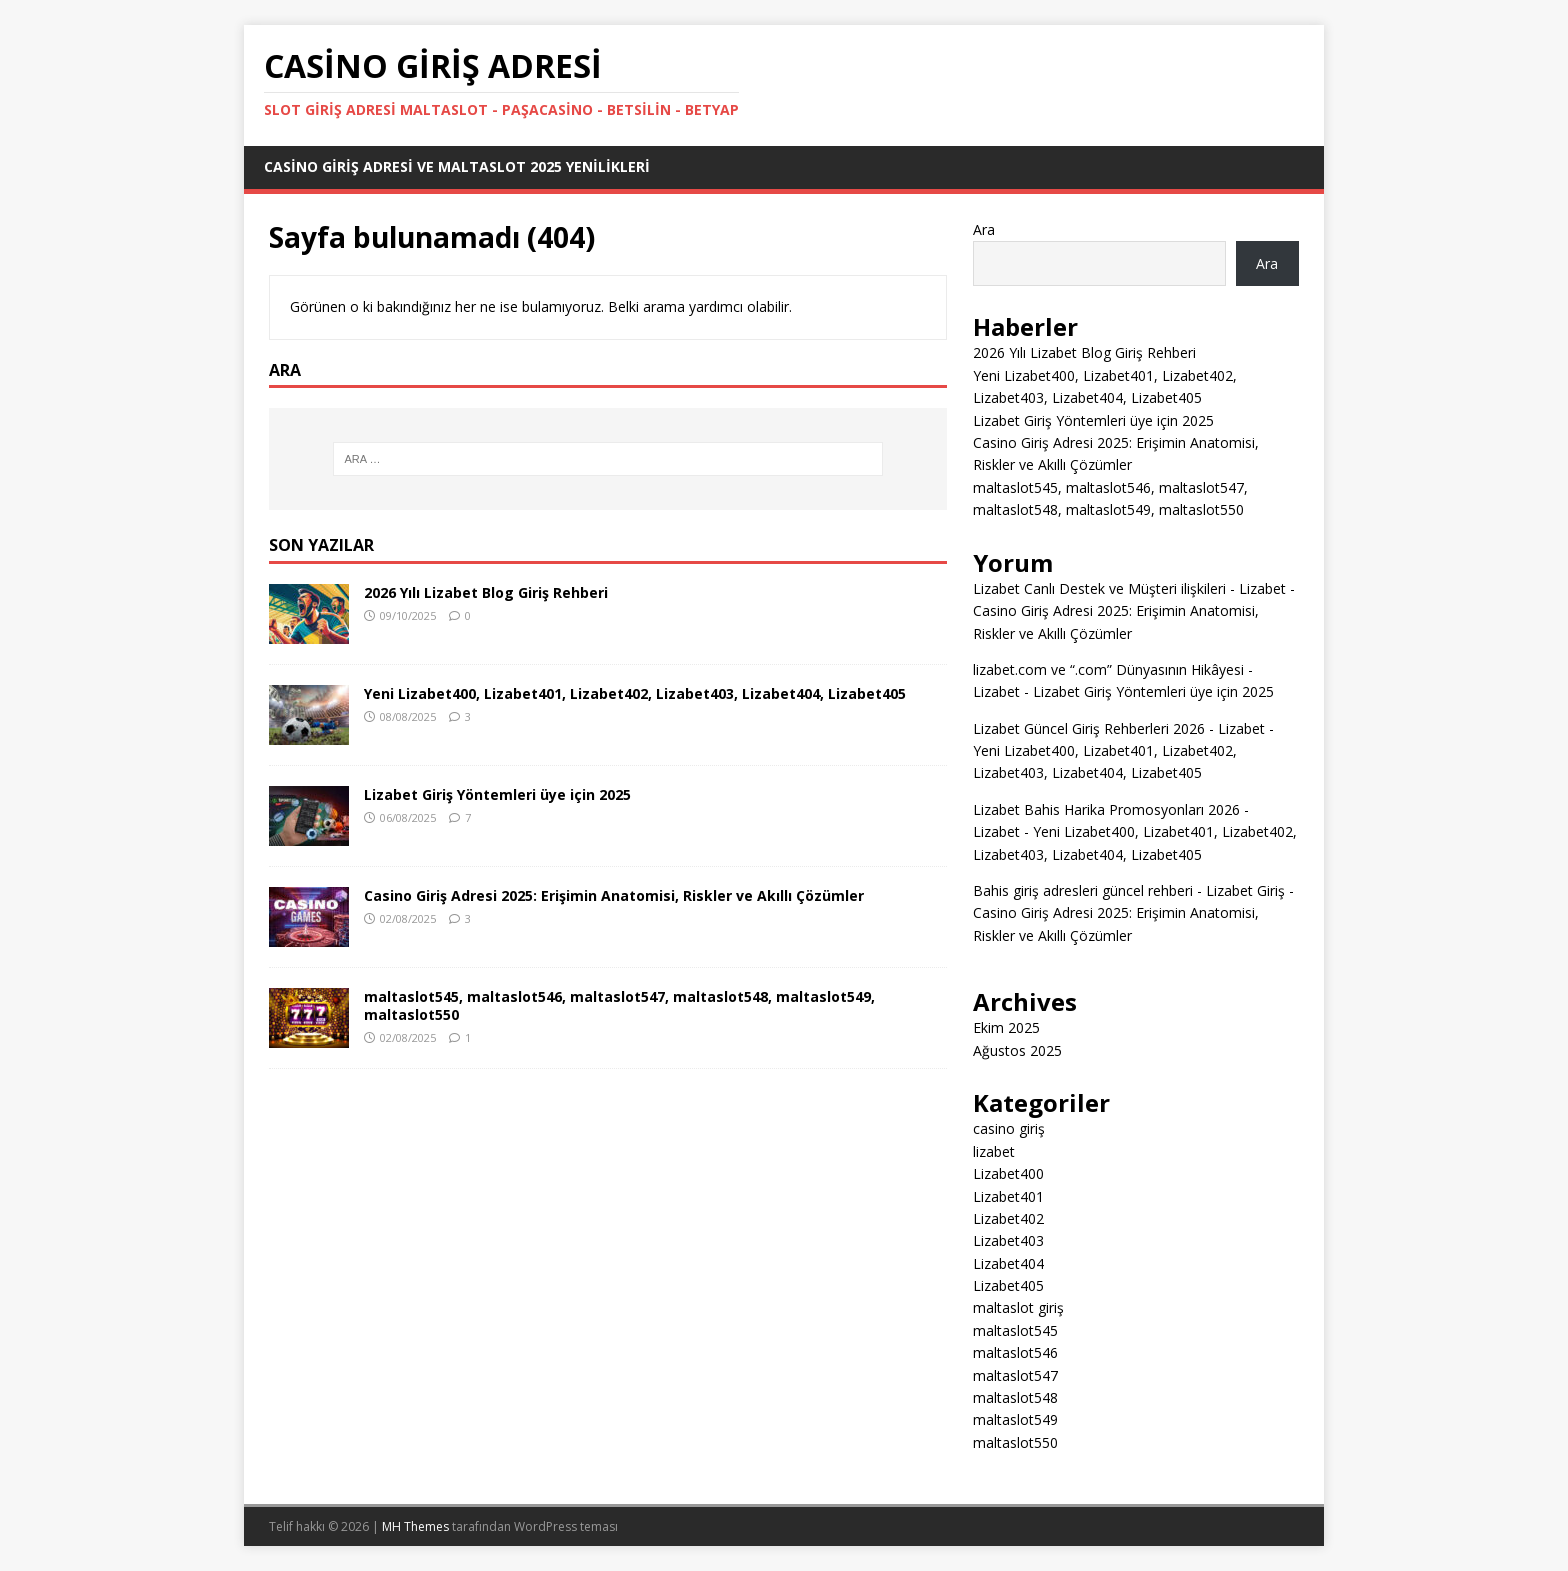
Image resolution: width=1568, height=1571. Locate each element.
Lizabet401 (1008, 1196)
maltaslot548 (1015, 1397)
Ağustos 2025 (1017, 1050)
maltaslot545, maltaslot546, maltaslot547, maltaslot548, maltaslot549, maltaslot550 (619, 1005)
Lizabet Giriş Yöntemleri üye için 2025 (497, 794)
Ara (984, 229)
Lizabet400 (1008, 1173)
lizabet (994, 1151)
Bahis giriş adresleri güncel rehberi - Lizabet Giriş (1129, 890)
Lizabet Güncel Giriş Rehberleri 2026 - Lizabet (1119, 728)
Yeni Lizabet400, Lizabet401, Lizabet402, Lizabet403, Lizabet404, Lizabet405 (635, 693)
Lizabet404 (1008, 1263)
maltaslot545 (1015, 1330)
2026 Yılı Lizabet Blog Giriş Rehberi (486, 592)
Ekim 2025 (1006, 1027)
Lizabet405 (1008, 1285)
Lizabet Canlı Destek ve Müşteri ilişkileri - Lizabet (1129, 588)
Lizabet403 (1008, 1240)
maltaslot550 (1015, 1442)
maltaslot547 (1015, 1375)
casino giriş (1009, 1128)
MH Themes (415, 1526)
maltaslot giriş (1018, 1307)
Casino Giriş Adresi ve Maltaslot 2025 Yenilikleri (457, 166)
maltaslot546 (1015, 1352)
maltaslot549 (1015, 1419)
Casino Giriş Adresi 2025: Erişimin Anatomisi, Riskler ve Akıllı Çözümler (614, 895)
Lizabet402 (1008, 1218)
